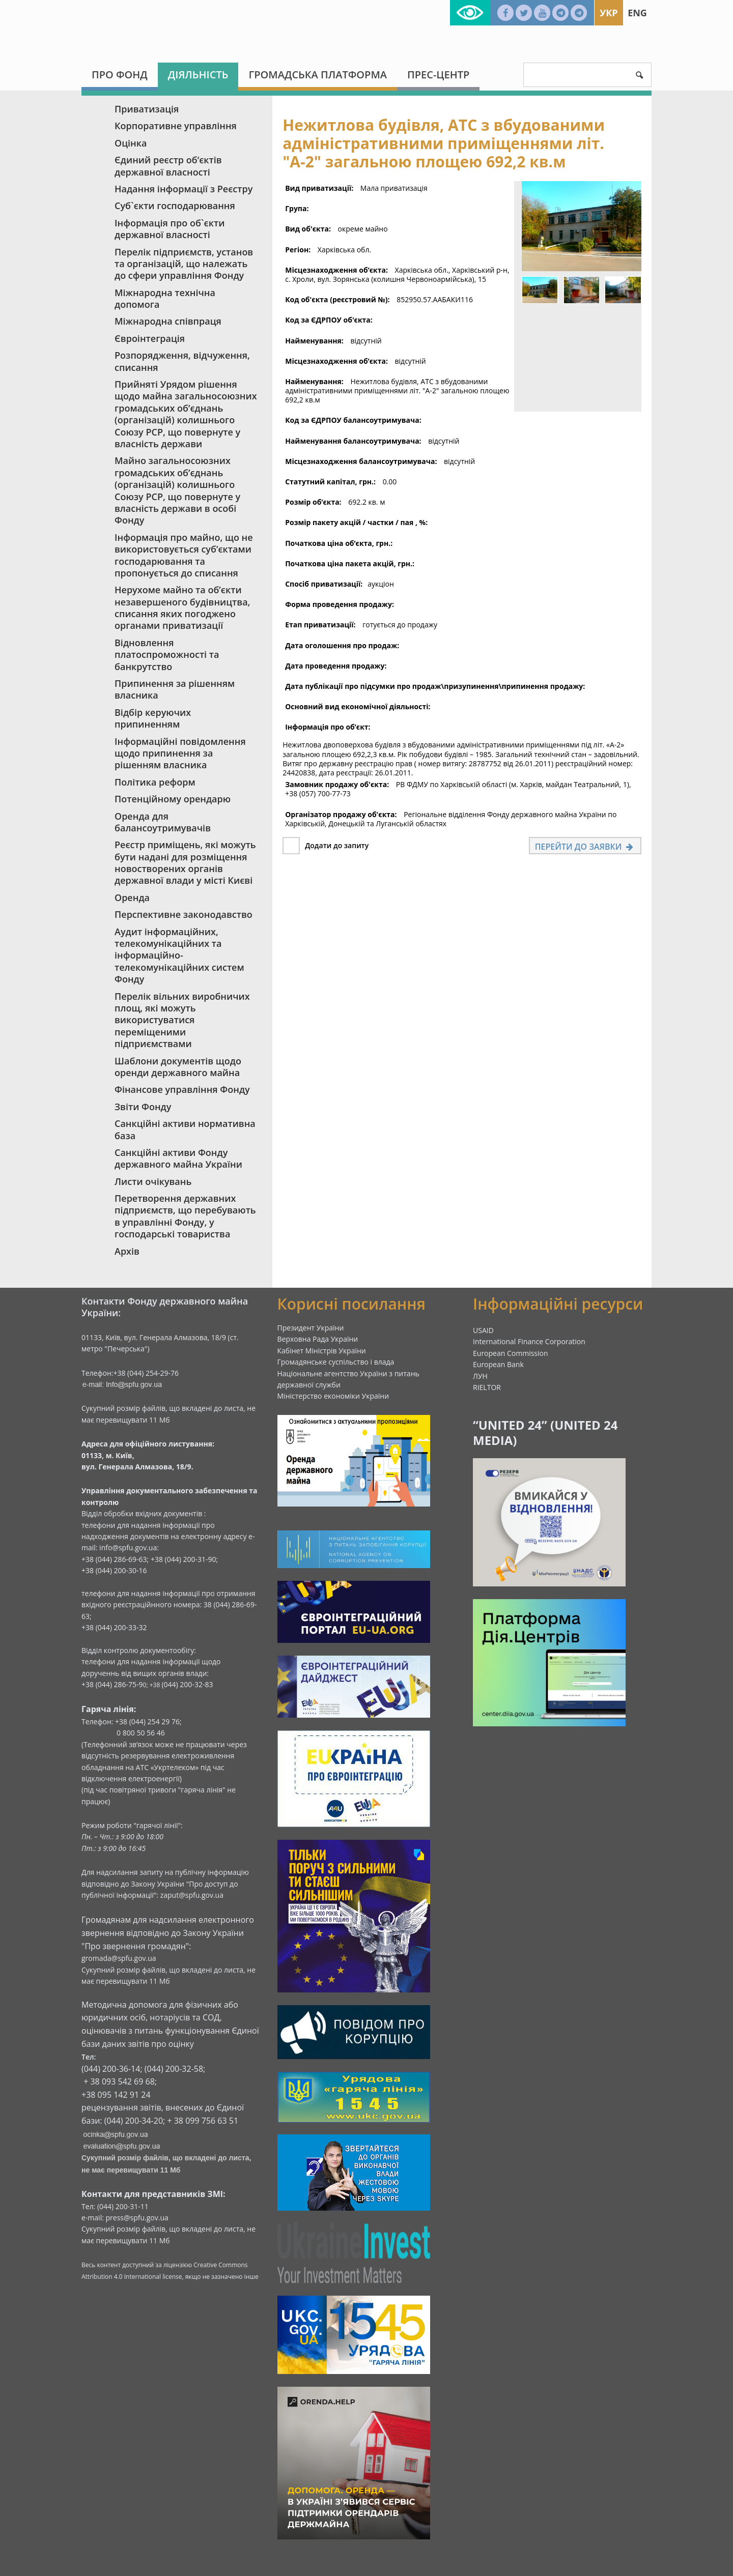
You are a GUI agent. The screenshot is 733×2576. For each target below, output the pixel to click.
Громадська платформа (317, 74)
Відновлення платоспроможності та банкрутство (167, 654)
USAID (483, 1330)
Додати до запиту (337, 845)
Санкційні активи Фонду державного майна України (178, 1158)
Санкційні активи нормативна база (185, 1129)
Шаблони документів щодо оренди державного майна (178, 1067)
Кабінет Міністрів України (321, 1350)
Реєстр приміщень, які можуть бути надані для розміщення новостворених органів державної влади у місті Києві (185, 862)
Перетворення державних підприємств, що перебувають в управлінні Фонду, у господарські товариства (185, 1216)
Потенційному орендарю (173, 799)
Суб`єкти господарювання (175, 205)
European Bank (498, 1364)
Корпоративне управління (176, 126)
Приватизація (147, 109)
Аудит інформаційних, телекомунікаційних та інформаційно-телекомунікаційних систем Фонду (179, 955)
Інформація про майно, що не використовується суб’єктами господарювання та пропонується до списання (184, 555)
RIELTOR (487, 1387)
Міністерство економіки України (333, 1396)
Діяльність (198, 74)
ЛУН (480, 1376)
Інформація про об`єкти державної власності (169, 229)
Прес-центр (438, 74)
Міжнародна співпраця (168, 321)
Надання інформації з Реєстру (183, 189)
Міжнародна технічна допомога (165, 298)
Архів (127, 1251)
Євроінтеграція (150, 338)
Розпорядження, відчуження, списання (182, 361)
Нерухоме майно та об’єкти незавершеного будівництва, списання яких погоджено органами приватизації (182, 607)
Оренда (132, 897)
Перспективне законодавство (183, 914)
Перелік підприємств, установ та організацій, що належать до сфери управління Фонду (184, 264)
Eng (637, 13)
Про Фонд (120, 74)
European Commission (510, 1353)
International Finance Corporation (529, 1341)
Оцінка (131, 143)
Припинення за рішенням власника (175, 689)
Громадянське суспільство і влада (335, 1362)
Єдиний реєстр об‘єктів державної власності (168, 166)
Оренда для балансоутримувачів (163, 822)
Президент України (310, 1328)
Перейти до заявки (585, 846)
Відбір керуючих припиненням (153, 718)
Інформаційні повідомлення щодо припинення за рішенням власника (180, 753)
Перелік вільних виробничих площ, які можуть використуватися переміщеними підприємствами (182, 1020)
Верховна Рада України (317, 1339)
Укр (608, 13)
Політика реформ (155, 782)
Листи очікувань (153, 1181)
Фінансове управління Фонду (182, 1089)
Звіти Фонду (143, 1107)
